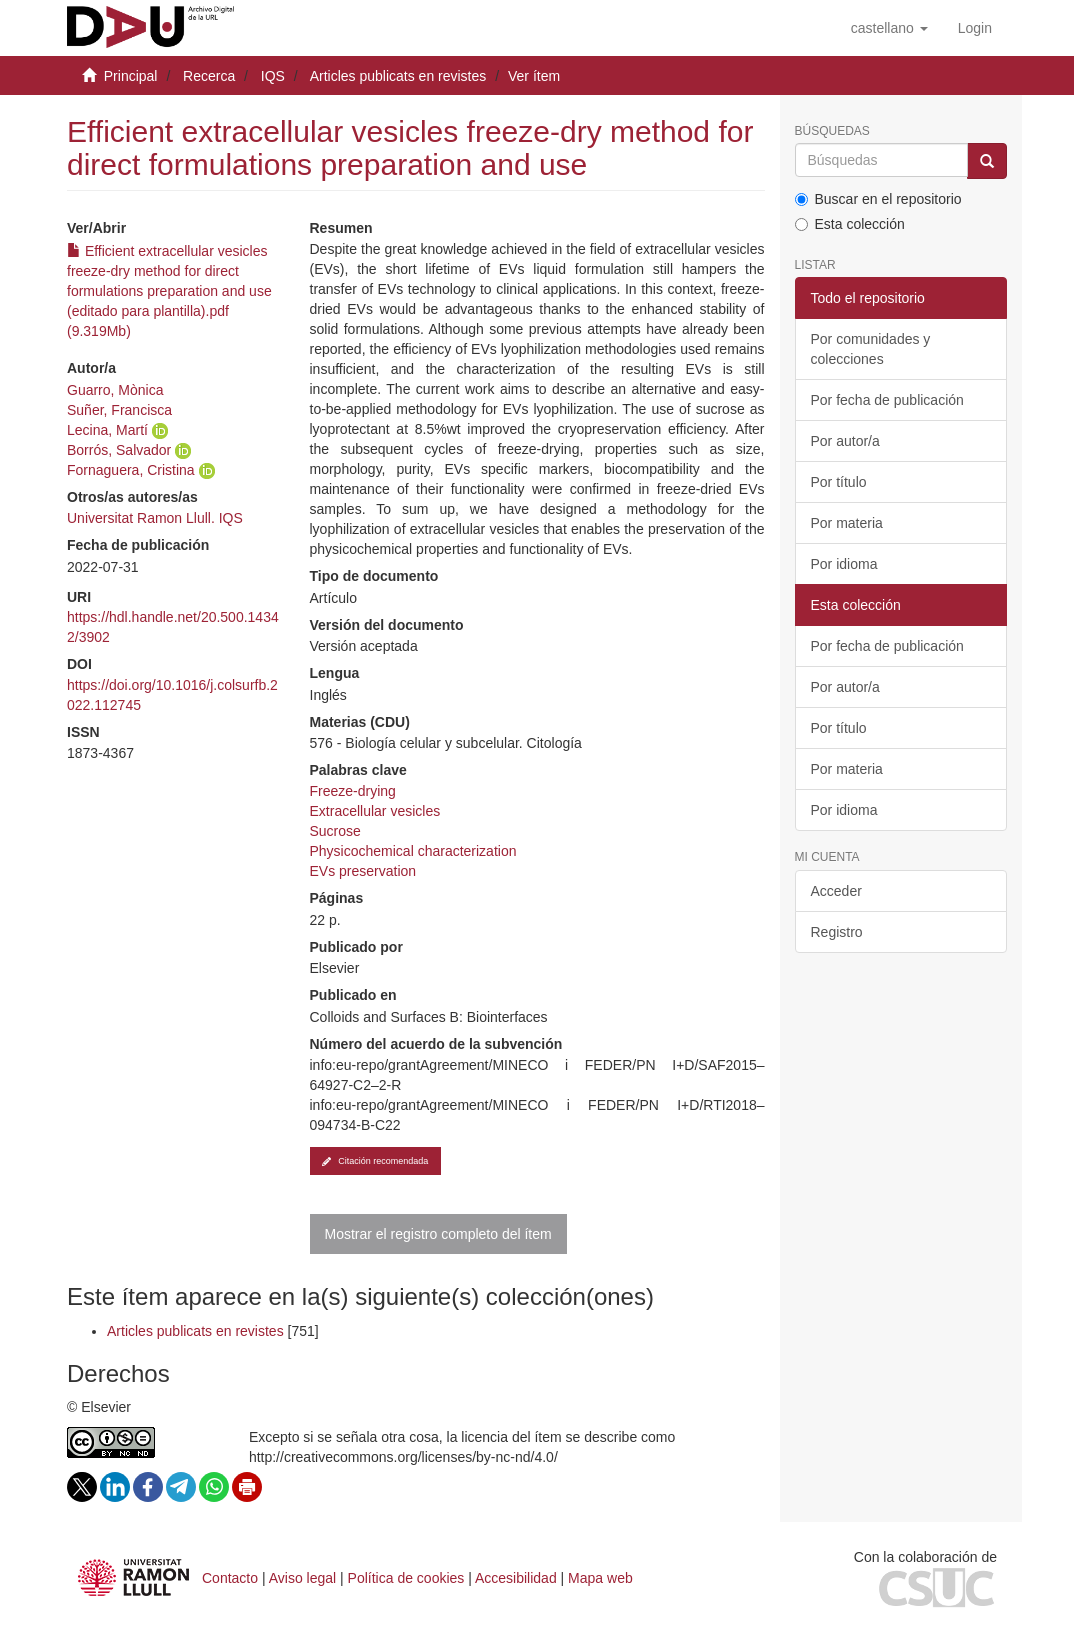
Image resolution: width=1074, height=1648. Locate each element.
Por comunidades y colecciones (871, 349)
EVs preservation (363, 871)
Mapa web (600, 1578)
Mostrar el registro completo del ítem (438, 1234)
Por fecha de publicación (887, 400)
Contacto (230, 1578)
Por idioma (844, 564)
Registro (837, 932)
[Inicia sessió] (975, 28)
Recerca (209, 76)
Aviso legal (302, 1578)
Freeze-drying (353, 791)
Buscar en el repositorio (878, 199)
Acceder (836, 891)
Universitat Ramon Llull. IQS (155, 518)
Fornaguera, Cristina (131, 470)
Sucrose (335, 831)
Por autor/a (845, 441)
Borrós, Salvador (119, 450)
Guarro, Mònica (115, 390)
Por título (839, 482)
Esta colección (850, 224)
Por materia (847, 523)
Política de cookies (406, 1578)
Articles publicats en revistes (398, 76)
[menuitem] (975, 28)
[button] (889, 28)
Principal (131, 76)
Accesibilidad (516, 1578)
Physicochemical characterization (413, 851)
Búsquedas (832, 131)
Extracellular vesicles (375, 811)
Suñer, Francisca (119, 410)
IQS (273, 76)
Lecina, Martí (107, 430)
